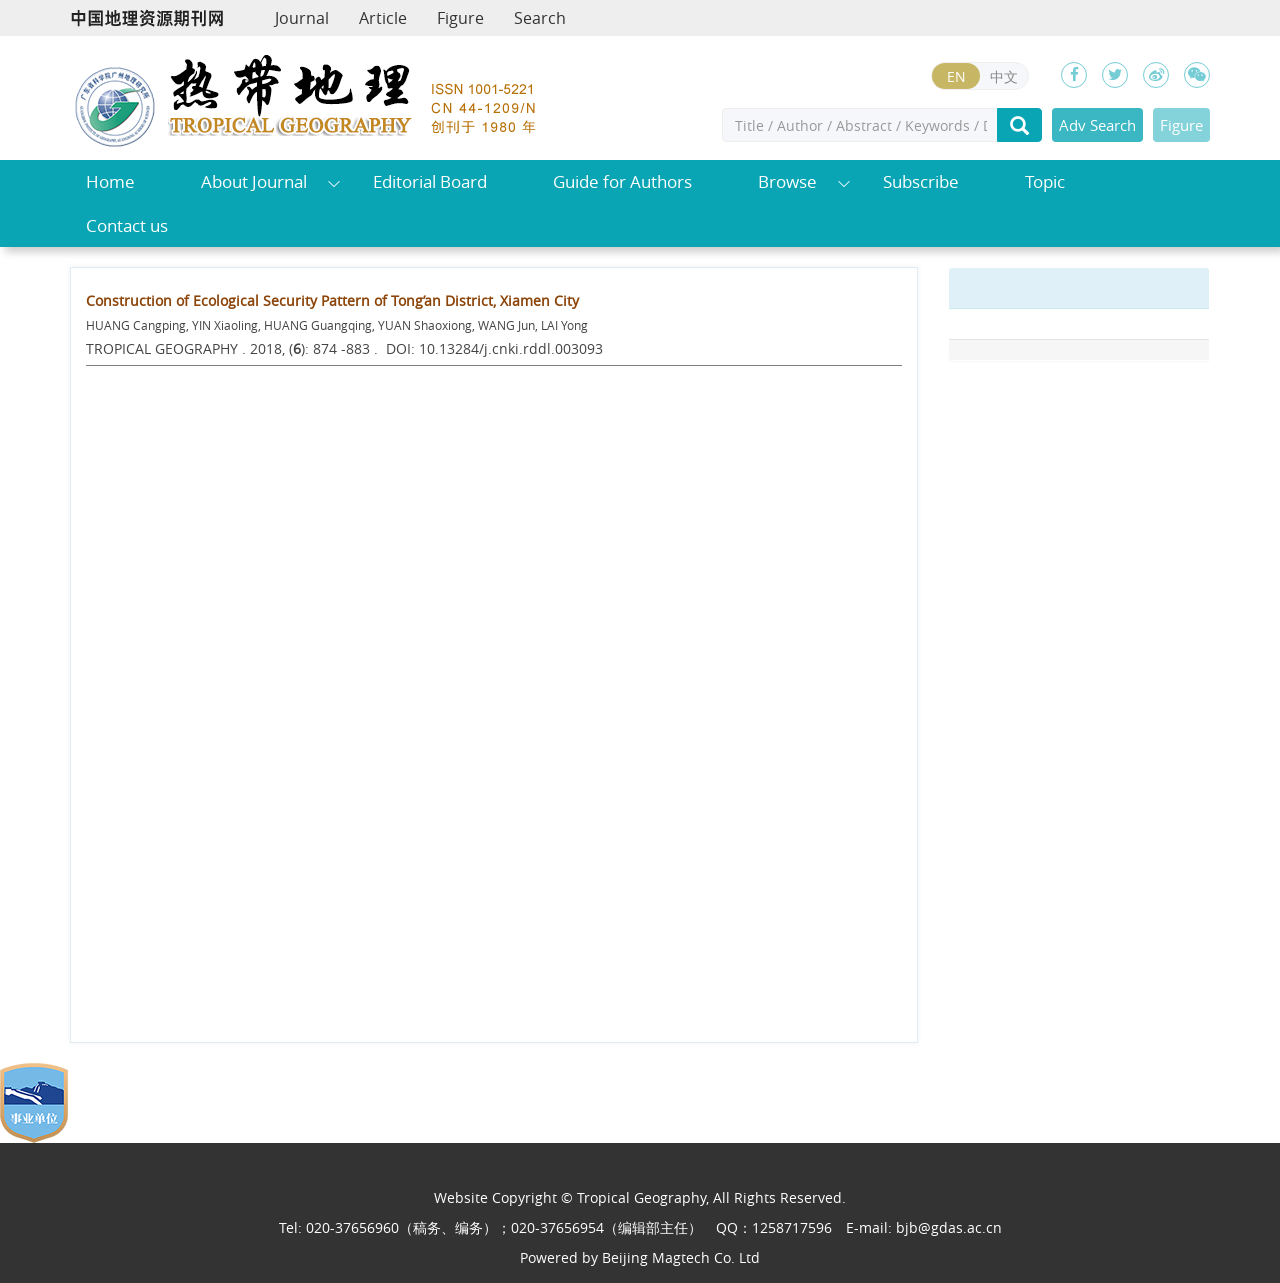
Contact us (127, 225)
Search (540, 18)
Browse (787, 181)
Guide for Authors (622, 181)
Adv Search (1097, 125)
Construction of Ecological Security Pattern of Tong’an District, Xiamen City (332, 300)
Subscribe (921, 181)
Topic (1045, 181)
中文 (1004, 76)
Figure (460, 18)
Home (110, 181)
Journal (302, 18)
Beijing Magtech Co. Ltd (681, 1257)
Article (383, 18)
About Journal (254, 181)
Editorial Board (430, 181)
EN (956, 76)
